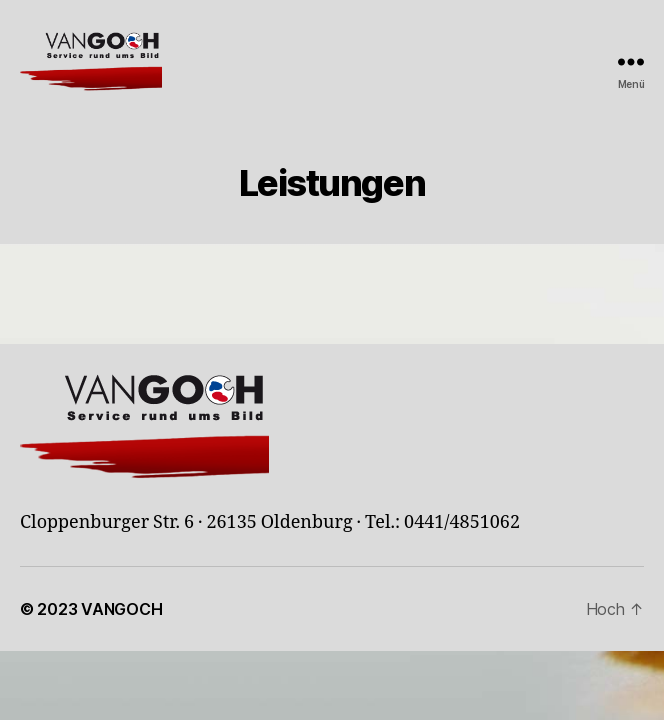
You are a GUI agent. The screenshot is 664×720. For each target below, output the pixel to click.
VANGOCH (121, 609)
